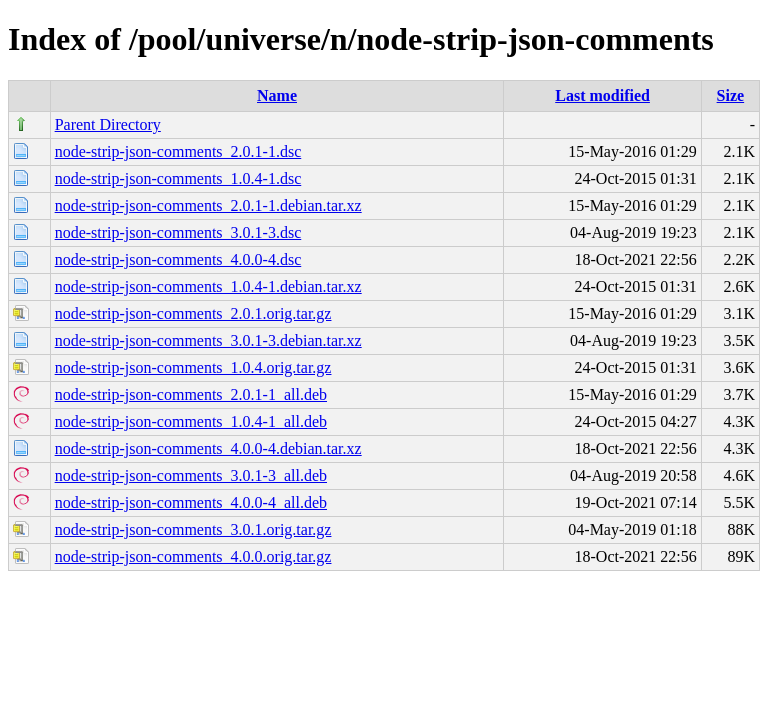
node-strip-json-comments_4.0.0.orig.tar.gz (193, 556)
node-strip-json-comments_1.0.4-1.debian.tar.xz (208, 286)
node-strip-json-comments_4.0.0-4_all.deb (191, 502)
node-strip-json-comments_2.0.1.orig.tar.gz (193, 313)
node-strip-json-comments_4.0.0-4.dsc (178, 259)
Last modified (602, 95)
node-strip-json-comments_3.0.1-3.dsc (178, 232)
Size (731, 95)
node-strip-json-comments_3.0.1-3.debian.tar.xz (208, 340)
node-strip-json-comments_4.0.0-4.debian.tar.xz (208, 448)
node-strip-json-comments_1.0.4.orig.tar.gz (193, 367)
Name (277, 95)
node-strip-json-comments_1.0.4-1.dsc (178, 178)
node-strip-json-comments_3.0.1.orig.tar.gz (193, 529)
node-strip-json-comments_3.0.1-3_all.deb (191, 475)
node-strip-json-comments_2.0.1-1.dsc (178, 151)
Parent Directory (108, 124)
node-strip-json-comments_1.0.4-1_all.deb (191, 421)
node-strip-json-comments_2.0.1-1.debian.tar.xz (208, 205)
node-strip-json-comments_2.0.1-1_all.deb (191, 394)
